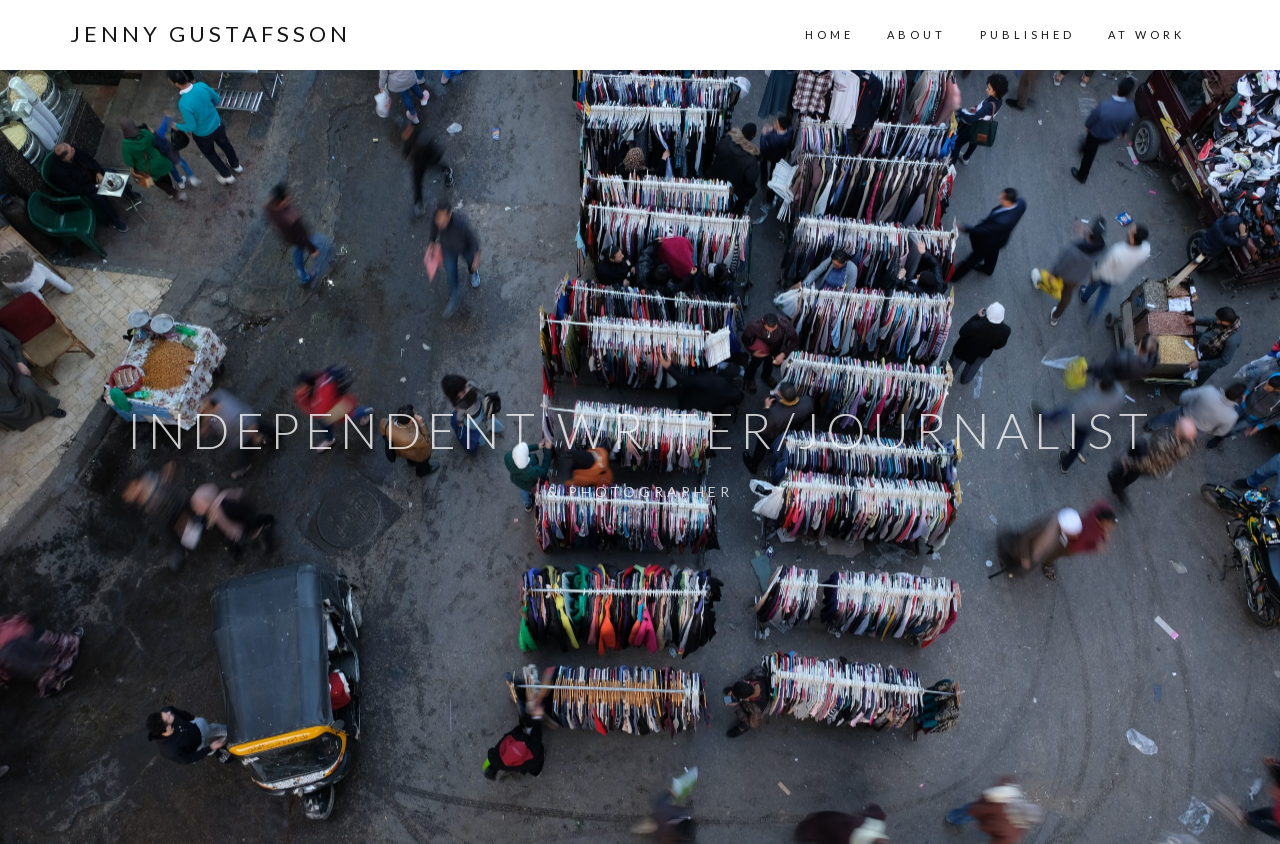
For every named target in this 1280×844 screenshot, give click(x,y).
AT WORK (1146, 34)
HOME (829, 34)
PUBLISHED (1027, 34)
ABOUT (916, 34)
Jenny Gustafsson (210, 34)
